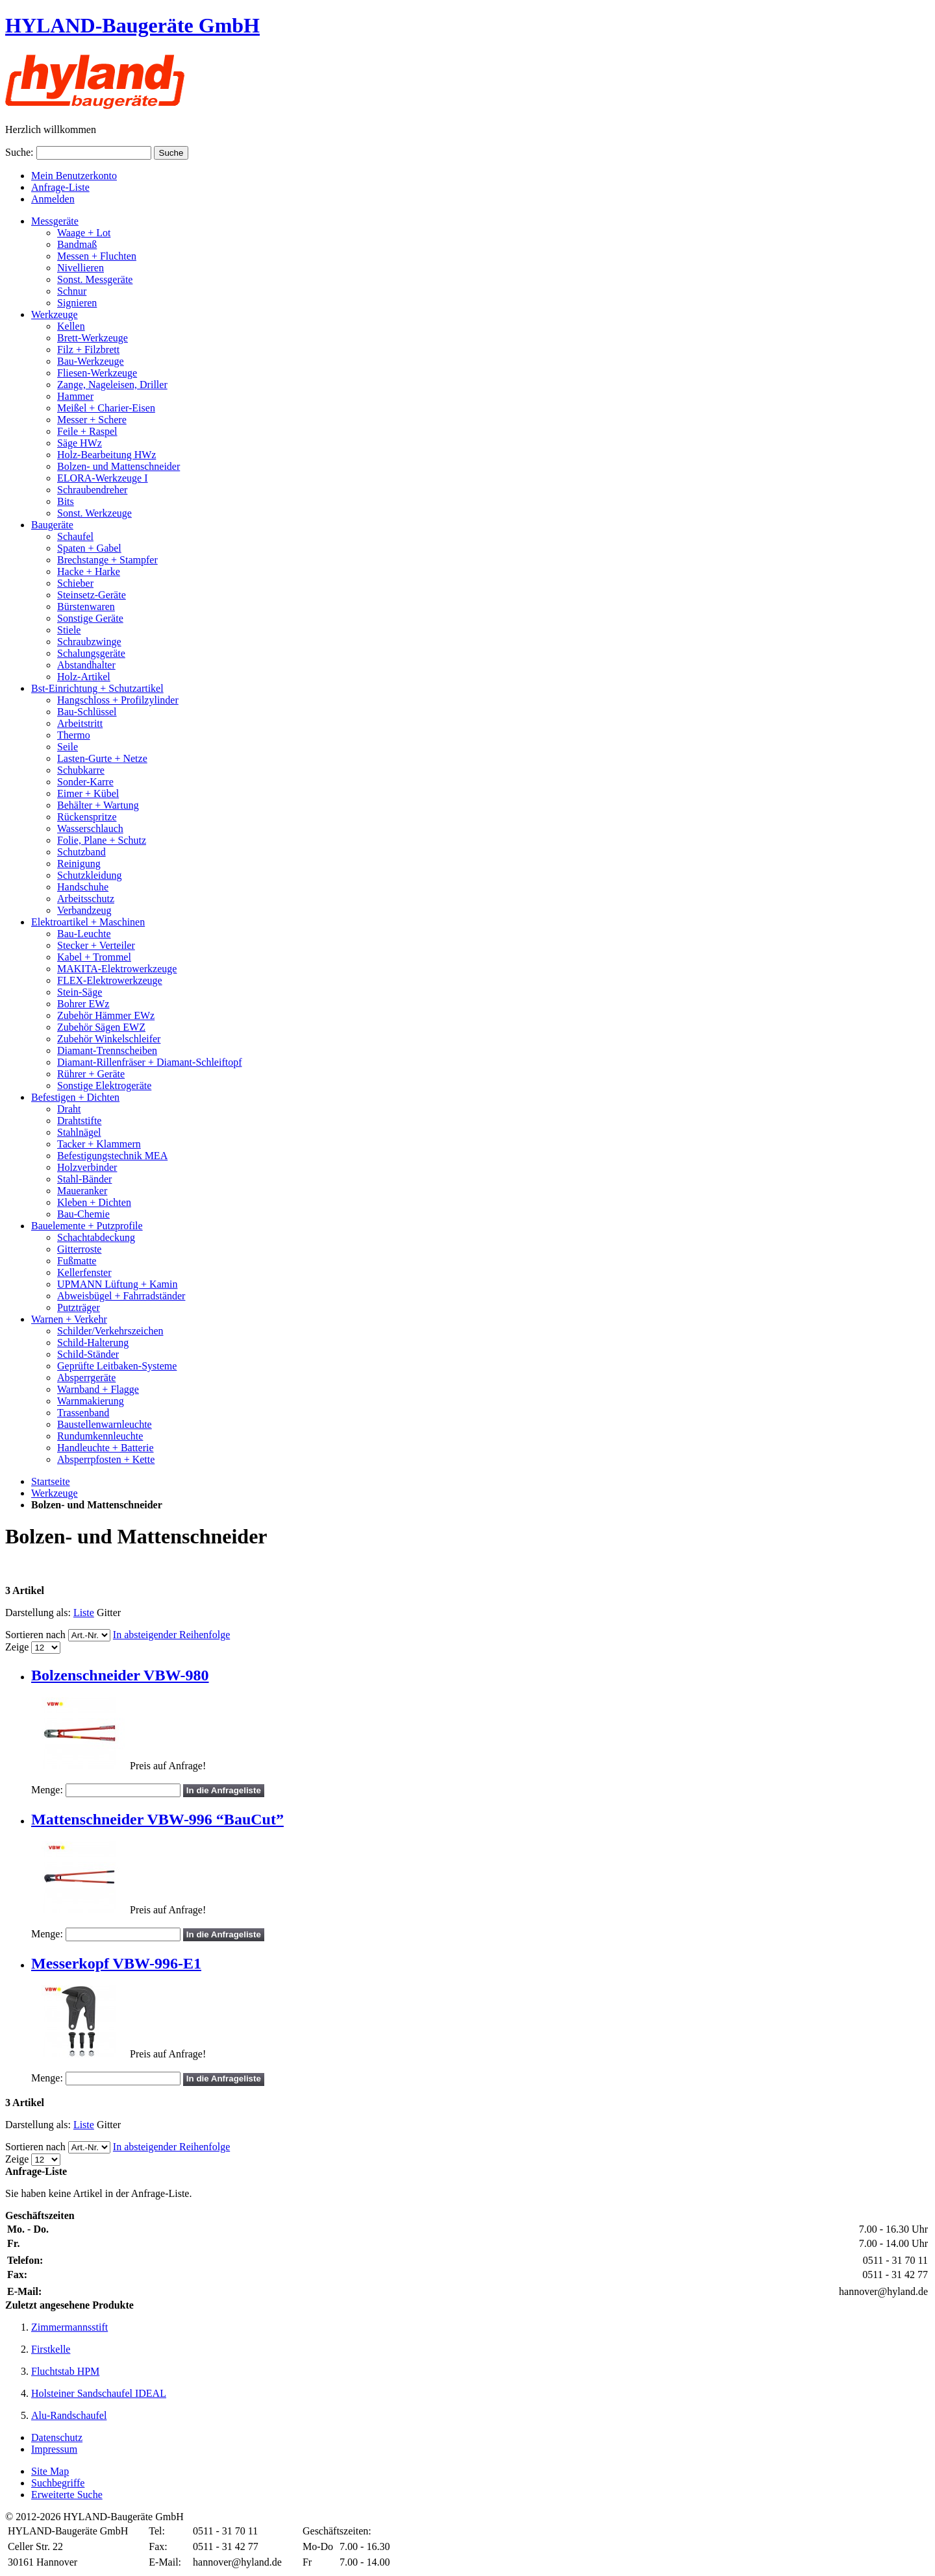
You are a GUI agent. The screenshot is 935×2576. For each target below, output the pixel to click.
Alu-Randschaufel (68, 2415)
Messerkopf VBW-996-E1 (116, 1963)
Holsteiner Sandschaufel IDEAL (98, 2393)
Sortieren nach (35, 1634)
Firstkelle (50, 2349)
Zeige (17, 1646)
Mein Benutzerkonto (74, 175)
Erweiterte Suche (67, 2494)
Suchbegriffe (57, 2482)
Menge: (47, 1789)
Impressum (54, 2449)
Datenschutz (56, 2437)
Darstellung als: (38, 1612)
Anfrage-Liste (60, 187)
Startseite (50, 1481)
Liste (83, 1612)
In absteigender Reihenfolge (171, 1634)
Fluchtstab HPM (65, 2371)
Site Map (50, 2471)
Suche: (19, 152)
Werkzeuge (54, 1493)
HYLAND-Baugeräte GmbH (132, 25)
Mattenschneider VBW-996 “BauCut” (157, 1819)
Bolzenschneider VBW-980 (120, 1675)
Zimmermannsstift (69, 2327)
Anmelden (53, 198)
